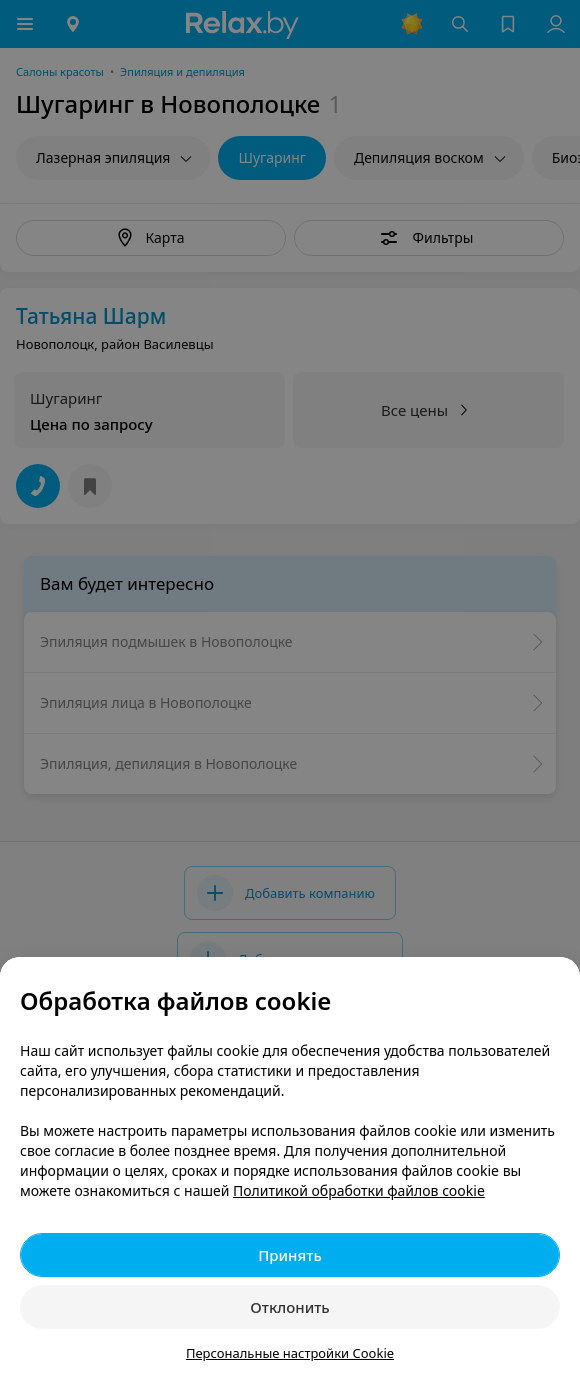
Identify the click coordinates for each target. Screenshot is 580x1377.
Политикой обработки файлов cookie (359, 1190)
